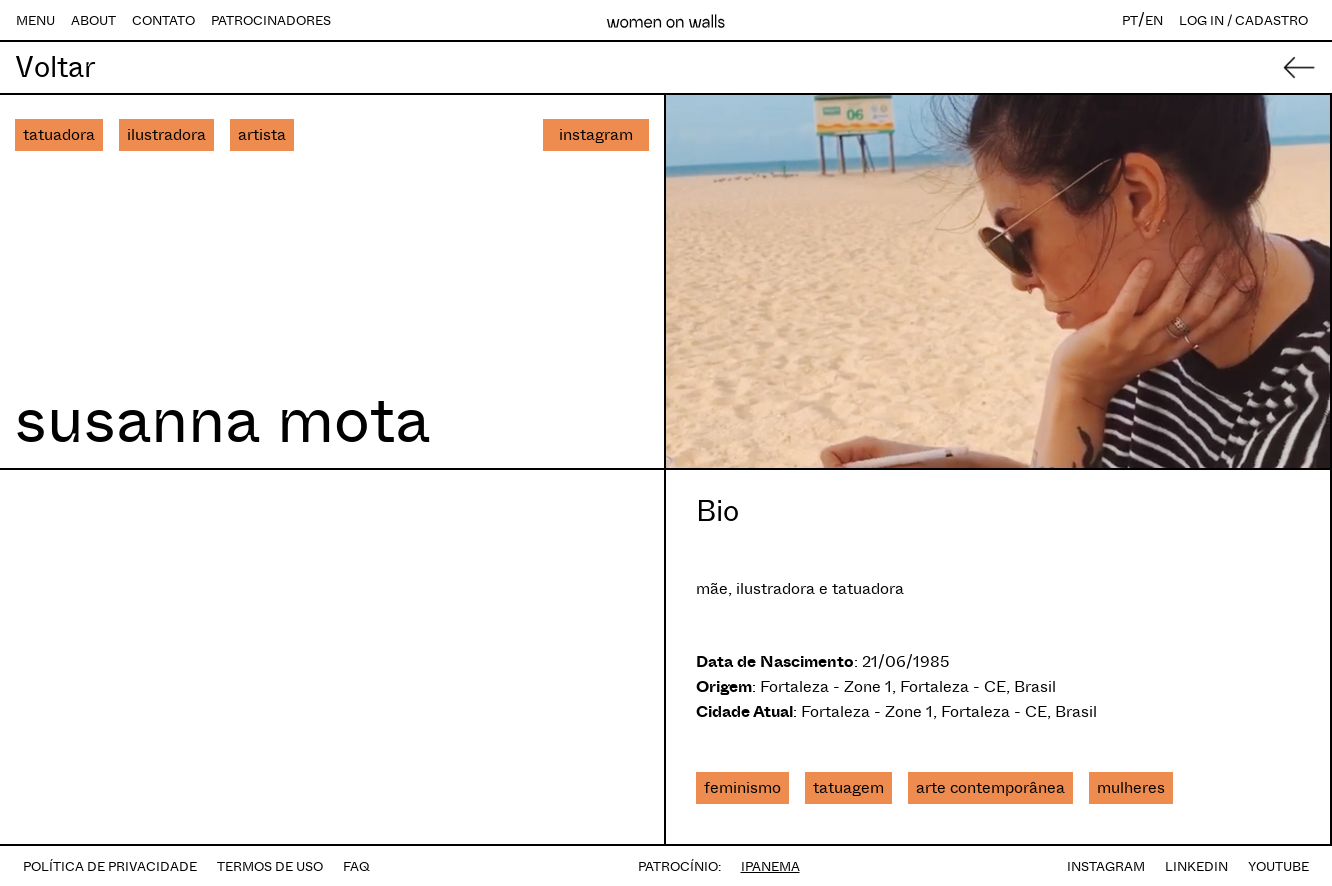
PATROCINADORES (271, 20)
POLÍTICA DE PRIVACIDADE (110, 866)
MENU (35, 20)
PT (1130, 20)
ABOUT (93, 20)
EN (1154, 20)
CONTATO (163, 20)
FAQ (356, 866)
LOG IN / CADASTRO (1243, 20)
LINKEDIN (1196, 866)
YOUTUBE (1278, 866)
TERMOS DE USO (270, 866)
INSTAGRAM (1106, 866)
